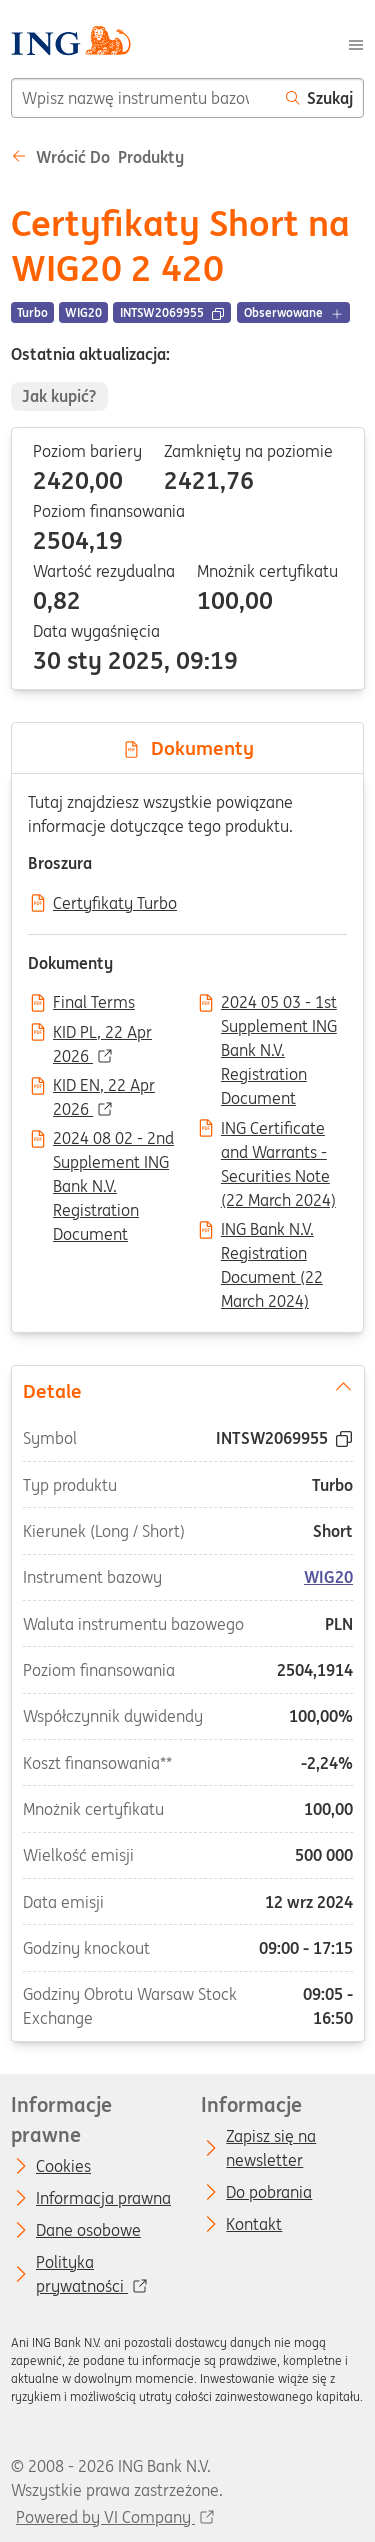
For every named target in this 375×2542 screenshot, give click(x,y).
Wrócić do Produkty (97, 157)
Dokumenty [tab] (188, 748)
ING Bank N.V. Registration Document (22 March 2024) (272, 1231)
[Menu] (356, 43)
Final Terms (94, 1003)
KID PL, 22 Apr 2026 (102, 1034)
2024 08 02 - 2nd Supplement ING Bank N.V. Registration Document (113, 1140)
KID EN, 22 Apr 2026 (104, 1087)
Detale (187, 1389)
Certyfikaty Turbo (115, 904)
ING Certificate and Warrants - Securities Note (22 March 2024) (278, 1130)
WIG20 (328, 1577)
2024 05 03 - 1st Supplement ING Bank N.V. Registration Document (279, 1004)
